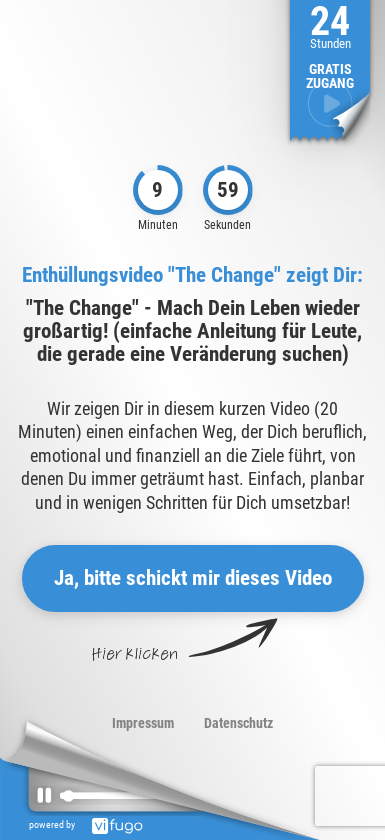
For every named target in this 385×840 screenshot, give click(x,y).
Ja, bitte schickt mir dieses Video (193, 578)
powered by (90, 824)
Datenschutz (238, 723)
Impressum (143, 723)
